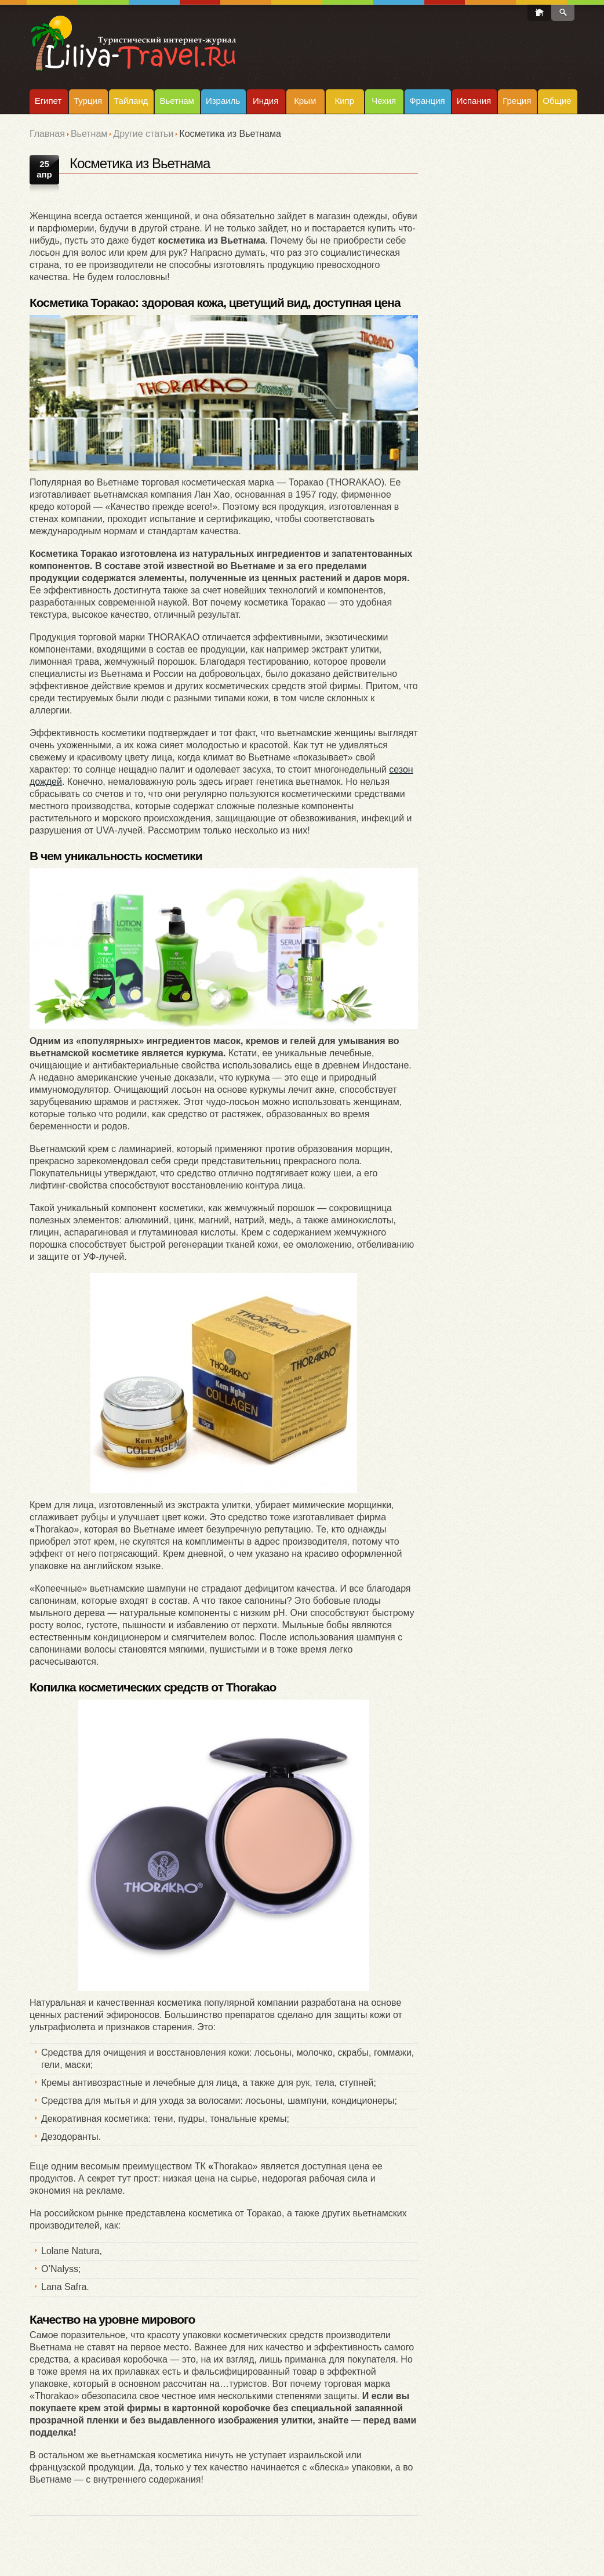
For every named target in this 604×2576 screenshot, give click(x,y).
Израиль (223, 101)
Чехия (384, 101)
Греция (517, 101)
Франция (427, 101)
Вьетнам (176, 101)
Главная (47, 134)
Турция (88, 101)
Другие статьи (143, 134)
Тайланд (131, 101)
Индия (265, 101)
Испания (474, 101)
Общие (557, 101)
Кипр (344, 101)
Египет (48, 101)
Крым (305, 101)
